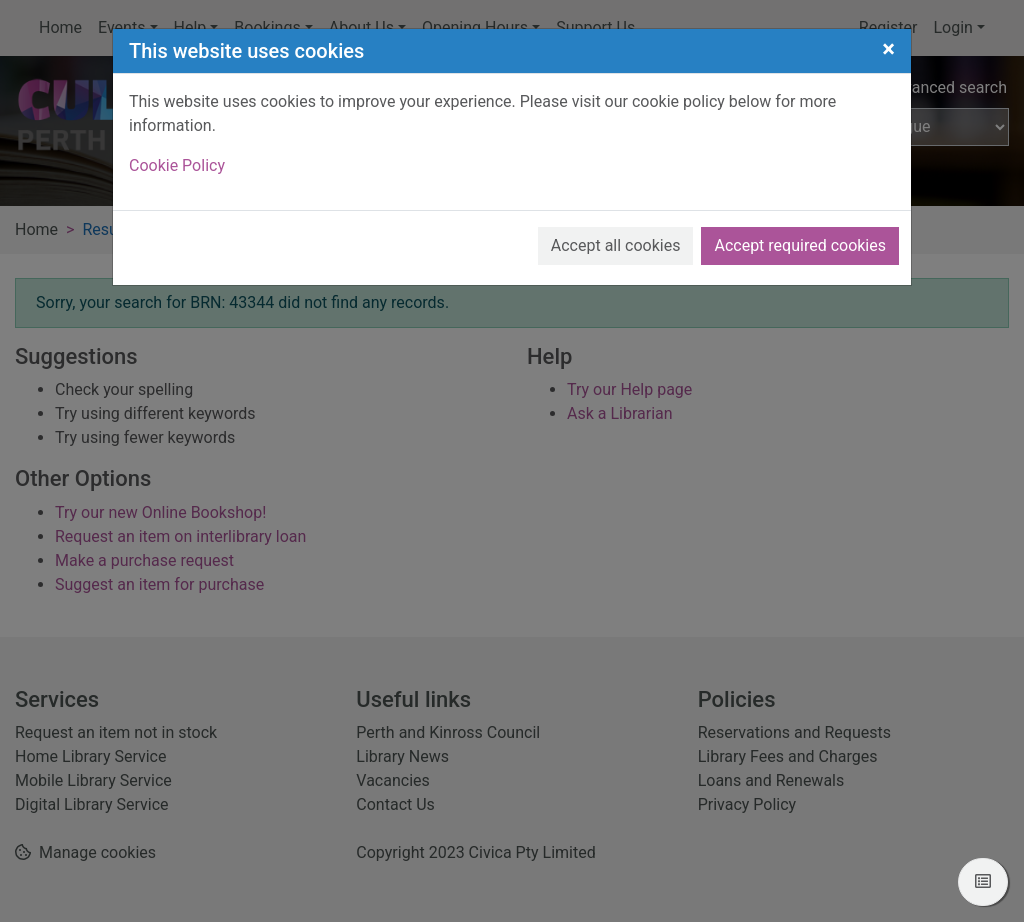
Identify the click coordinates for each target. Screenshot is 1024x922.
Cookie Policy (177, 165)
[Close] (888, 49)
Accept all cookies (616, 245)
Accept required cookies (800, 245)
